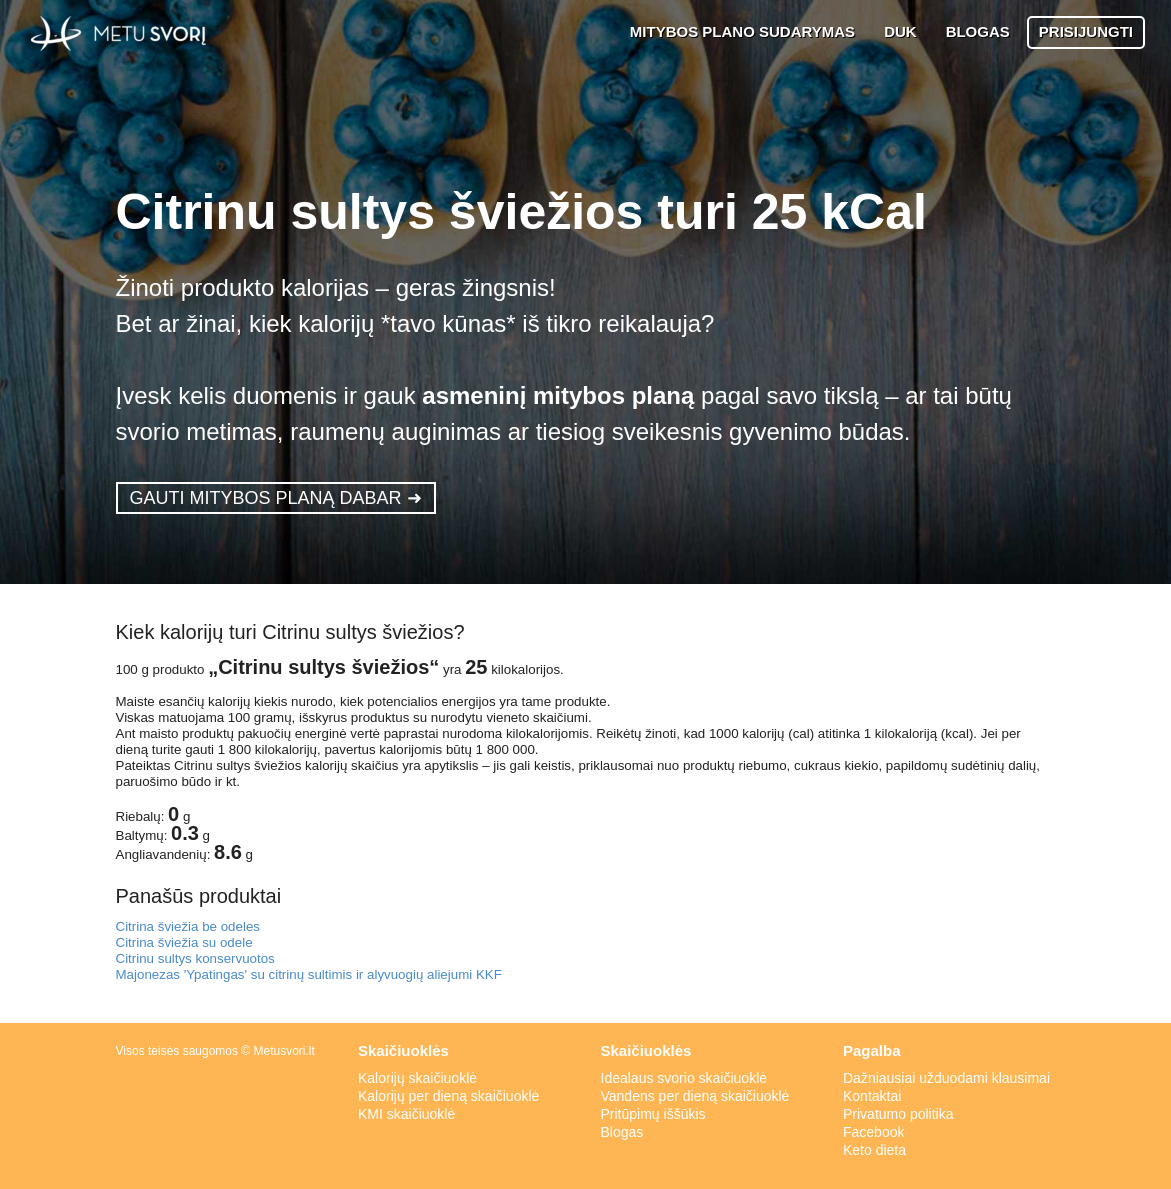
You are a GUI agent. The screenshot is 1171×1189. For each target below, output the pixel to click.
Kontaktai (872, 1096)
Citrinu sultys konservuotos (195, 958)
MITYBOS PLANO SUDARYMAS (742, 31)
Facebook (873, 1132)
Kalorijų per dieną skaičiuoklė (448, 1096)
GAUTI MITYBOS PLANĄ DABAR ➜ (276, 498)
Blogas (622, 1132)
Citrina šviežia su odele (184, 942)
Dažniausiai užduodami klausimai (946, 1078)
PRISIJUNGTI (1086, 31)
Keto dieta (874, 1150)
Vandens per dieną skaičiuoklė (695, 1096)
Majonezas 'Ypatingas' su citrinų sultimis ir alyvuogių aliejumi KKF (309, 974)
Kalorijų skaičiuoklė (417, 1078)
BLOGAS (978, 31)
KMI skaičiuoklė (406, 1114)
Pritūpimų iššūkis (653, 1114)
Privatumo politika (898, 1114)
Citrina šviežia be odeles (188, 926)
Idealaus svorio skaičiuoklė (684, 1078)
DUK (900, 31)
